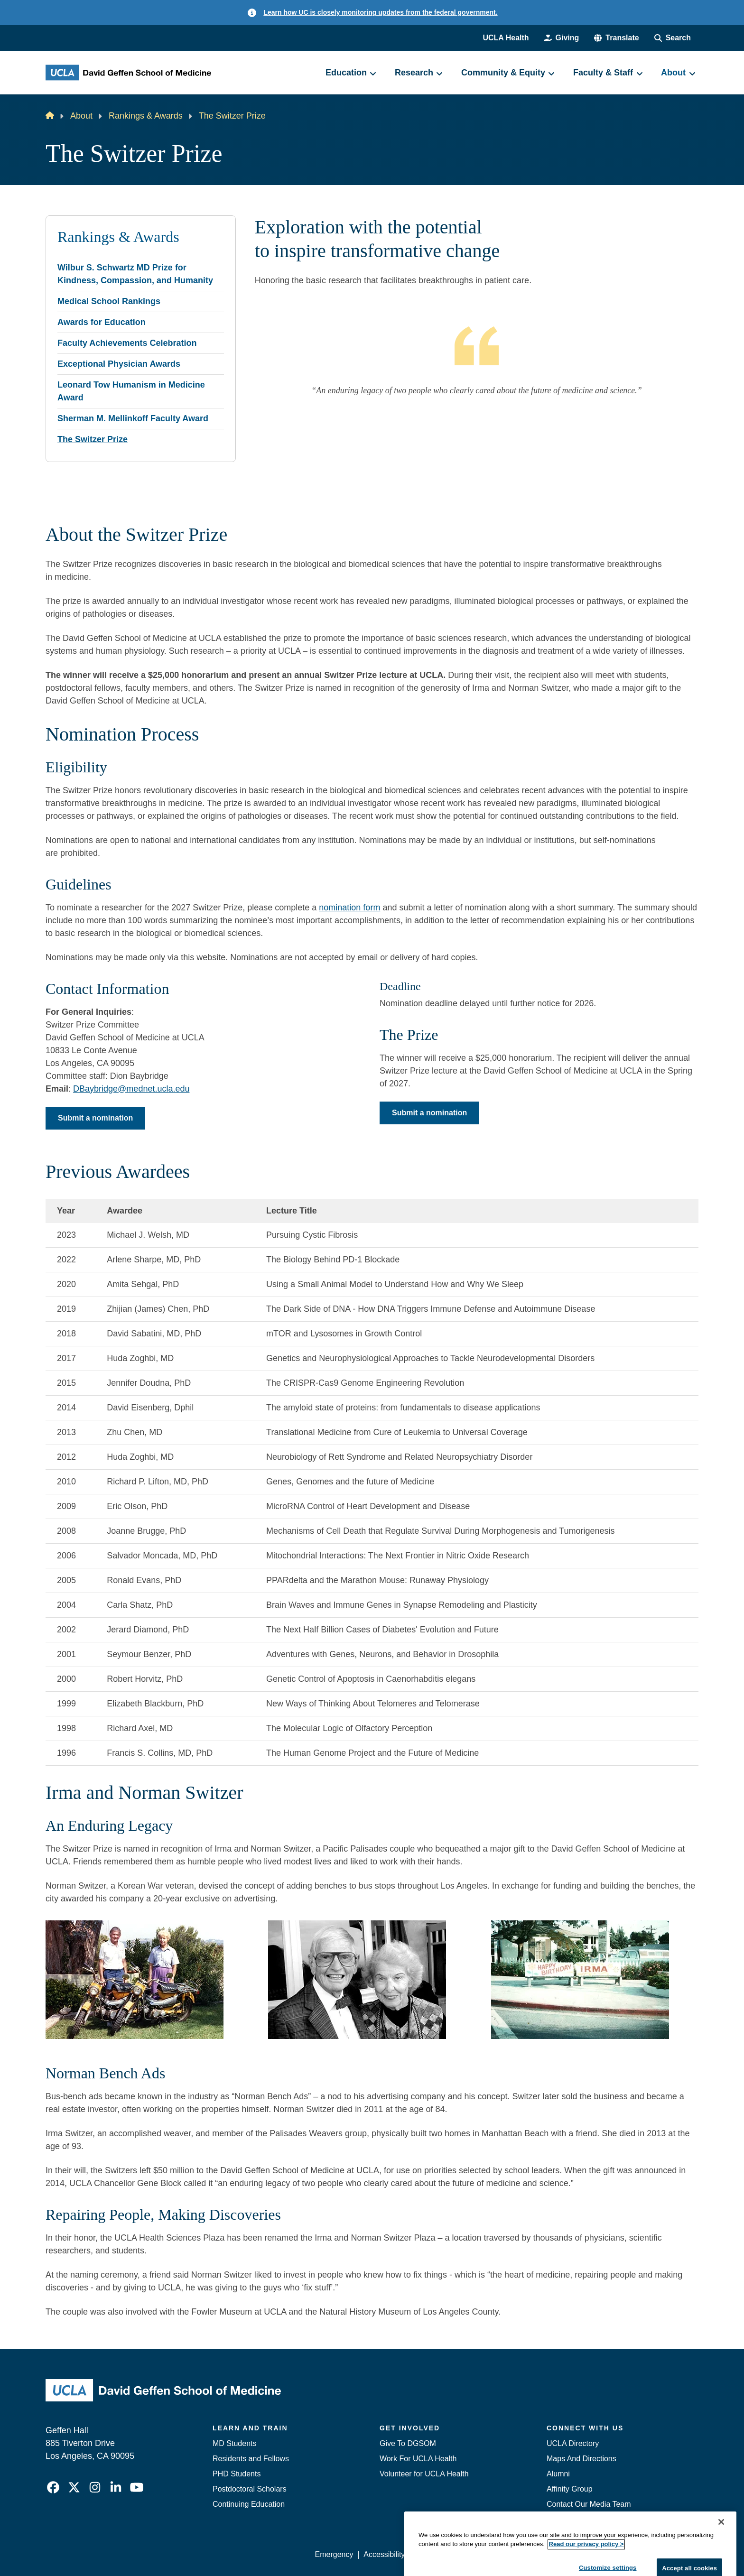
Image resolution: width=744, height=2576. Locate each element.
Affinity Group (570, 2489)
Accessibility (384, 2554)
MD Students (234, 2443)
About (81, 115)
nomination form (349, 907)
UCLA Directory (573, 2443)
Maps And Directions (581, 2459)
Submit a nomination (95, 1118)
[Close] (721, 2552)
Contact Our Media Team (589, 2504)
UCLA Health (506, 38)
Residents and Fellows (251, 2459)
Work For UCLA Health (418, 2459)
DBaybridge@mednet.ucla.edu (131, 1088)
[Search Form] (672, 38)
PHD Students (236, 2474)
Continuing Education (249, 2504)
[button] (616, 38)
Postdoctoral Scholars (250, 2489)
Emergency (566, 2519)
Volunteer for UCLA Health (424, 2474)
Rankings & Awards (146, 115)
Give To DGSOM (408, 2443)
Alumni (558, 2474)
